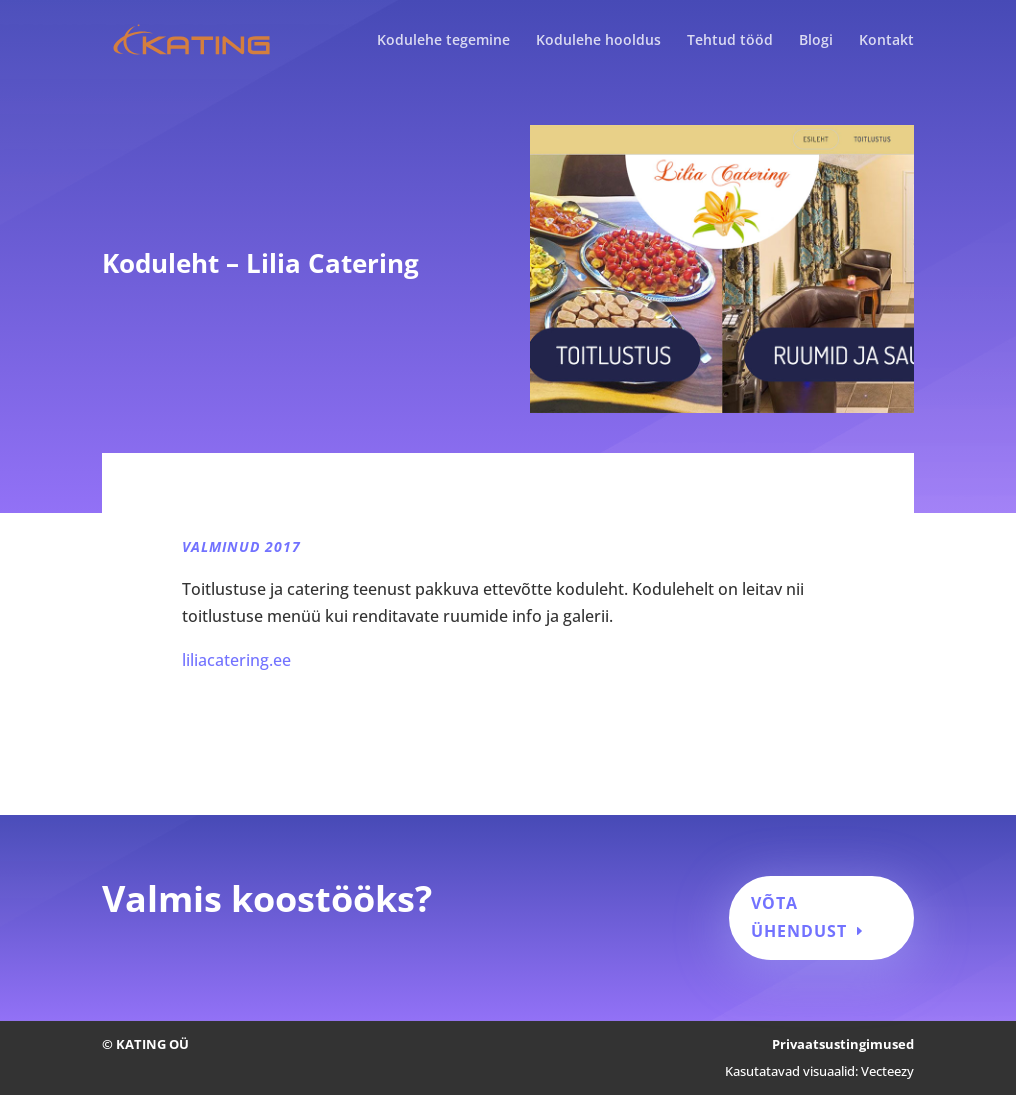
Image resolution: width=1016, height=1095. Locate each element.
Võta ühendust (799, 916)
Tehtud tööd (730, 41)
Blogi (816, 41)
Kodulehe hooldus (598, 41)
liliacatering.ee (236, 660)
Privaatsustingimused (843, 1044)
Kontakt (886, 41)
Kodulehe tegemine (443, 41)
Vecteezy (887, 1071)
